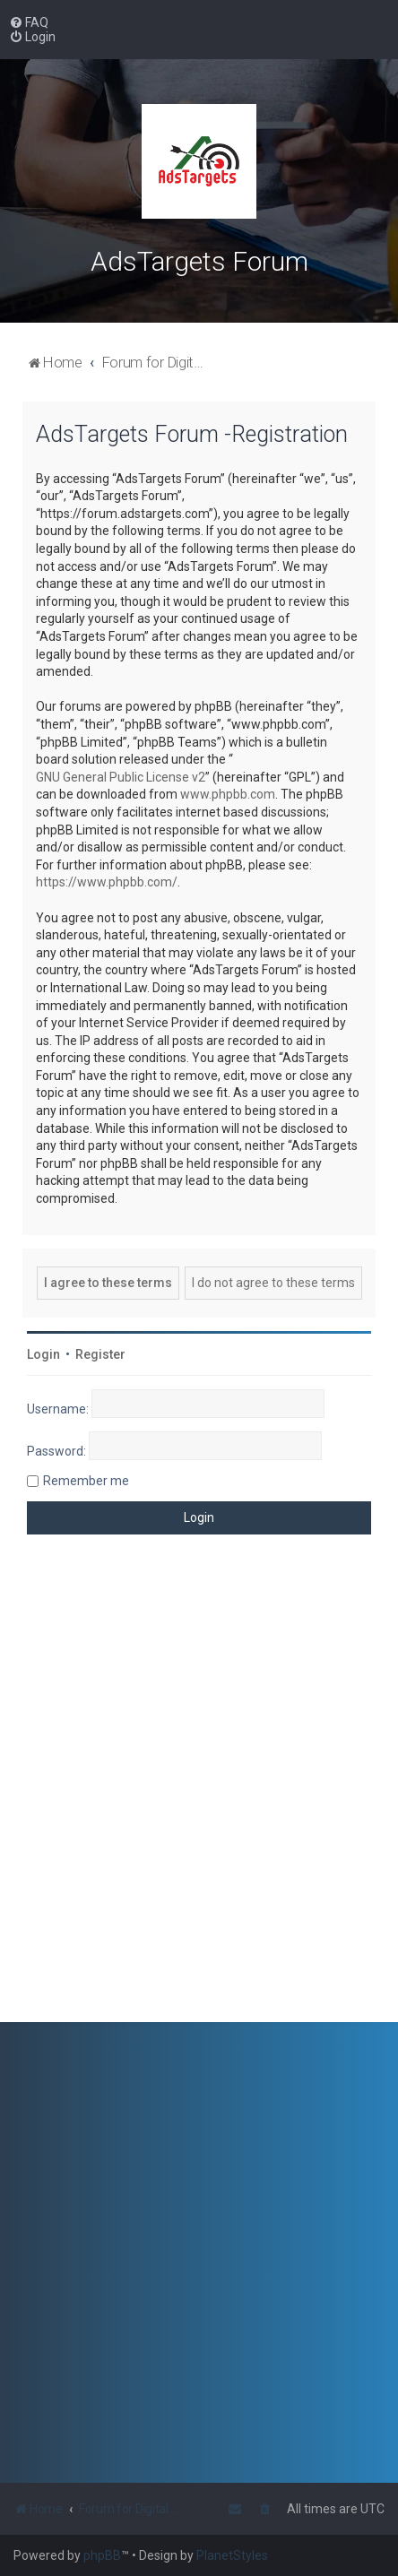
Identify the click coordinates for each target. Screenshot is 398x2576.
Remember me (86, 1481)
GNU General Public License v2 (120, 777)
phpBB (102, 2555)
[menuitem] (28, 22)
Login (43, 1354)
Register (100, 1354)
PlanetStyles (232, 2555)
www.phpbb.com (227, 794)
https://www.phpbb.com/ (106, 882)
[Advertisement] (199, 1791)
